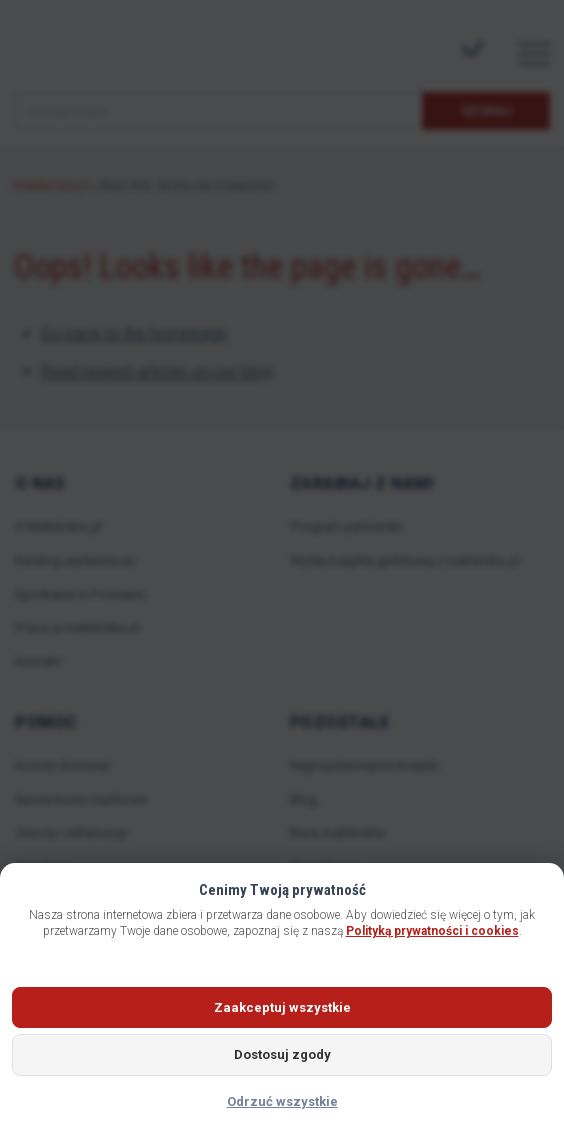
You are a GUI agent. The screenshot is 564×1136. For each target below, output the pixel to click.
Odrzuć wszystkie (282, 1101)
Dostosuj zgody (282, 1054)
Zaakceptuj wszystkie (282, 1007)
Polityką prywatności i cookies (432, 931)
